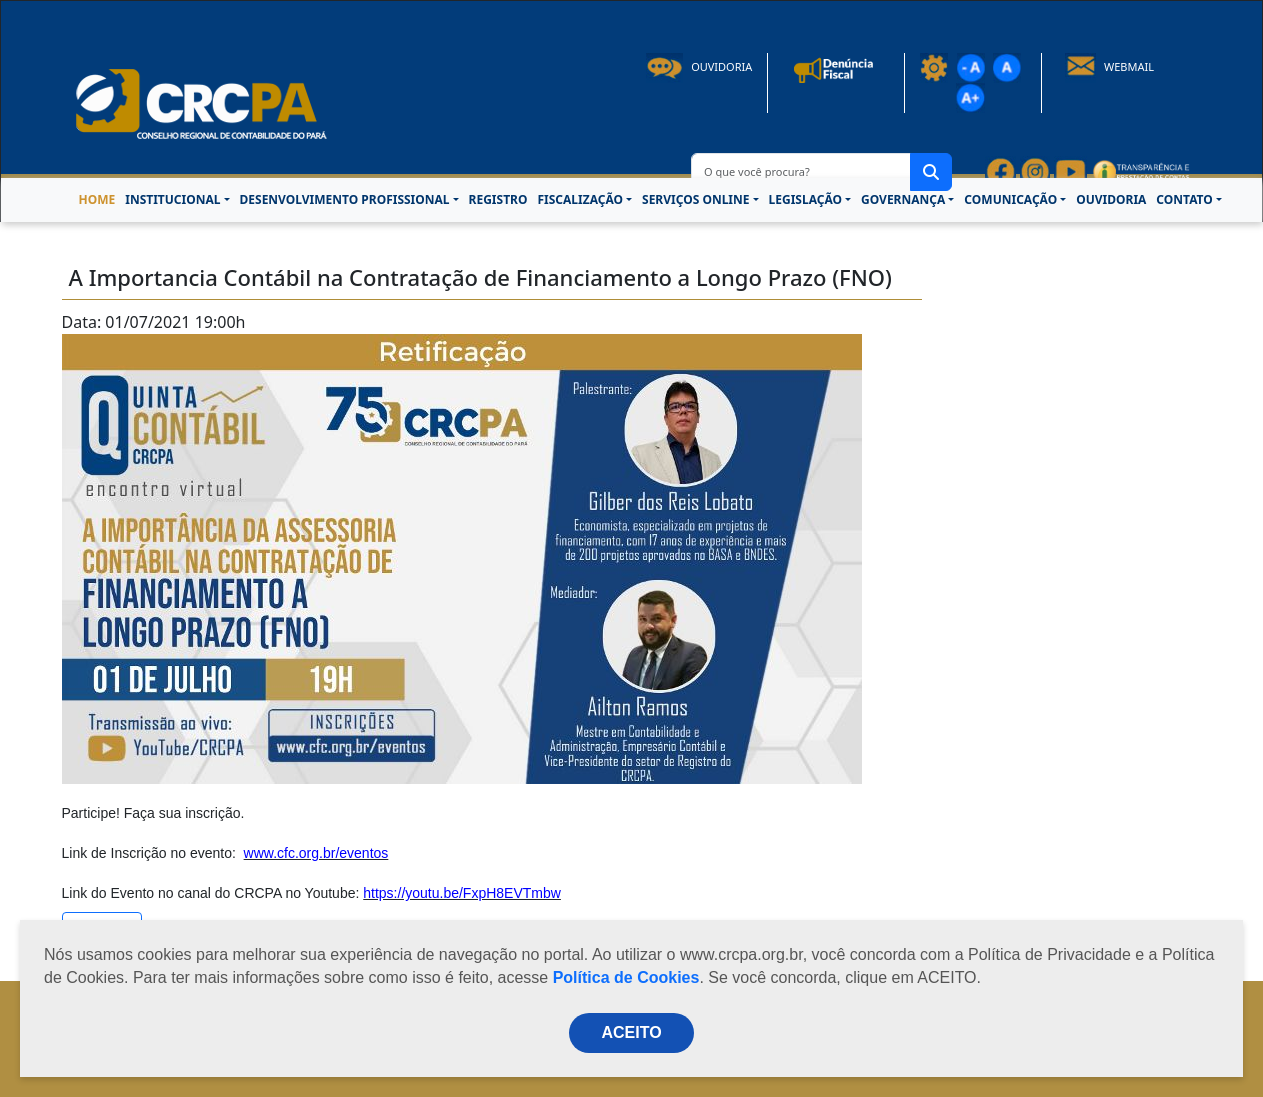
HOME (97, 199)
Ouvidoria (699, 66)
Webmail (1109, 66)
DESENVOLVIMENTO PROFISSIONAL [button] (345, 199)
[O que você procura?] (801, 172)
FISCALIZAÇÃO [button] (580, 199)
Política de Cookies (626, 977)
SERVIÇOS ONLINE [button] (695, 199)
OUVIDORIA (1111, 199)
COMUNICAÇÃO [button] (1010, 199)
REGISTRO (498, 199)
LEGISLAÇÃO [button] (805, 199)
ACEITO (631, 1032)
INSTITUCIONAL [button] (172, 199)
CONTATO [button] (1184, 199)
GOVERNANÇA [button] (903, 199)
